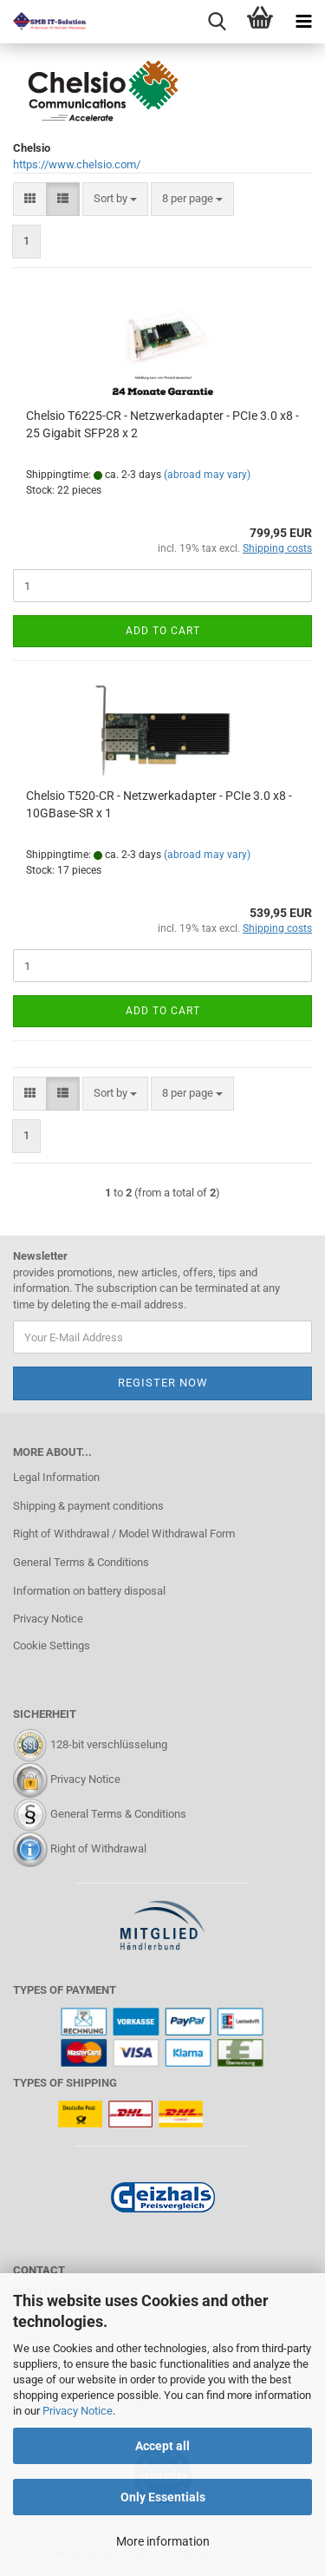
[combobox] (115, 199)
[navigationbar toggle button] (303, 21)
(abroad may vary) (207, 475)
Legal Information (56, 1477)
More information (163, 2541)
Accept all (162, 2446)
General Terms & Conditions (81, 1562)
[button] (30, 199)
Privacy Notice (77, 2410)
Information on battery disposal (89, 1590)
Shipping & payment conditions (88, 1505)
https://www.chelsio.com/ (76, 164)
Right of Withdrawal (98, 1848)
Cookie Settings (51, 1645)
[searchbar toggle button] (216, 21)
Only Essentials (162, 2497)
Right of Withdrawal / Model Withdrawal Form (124, 1533)
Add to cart (163, 631)
